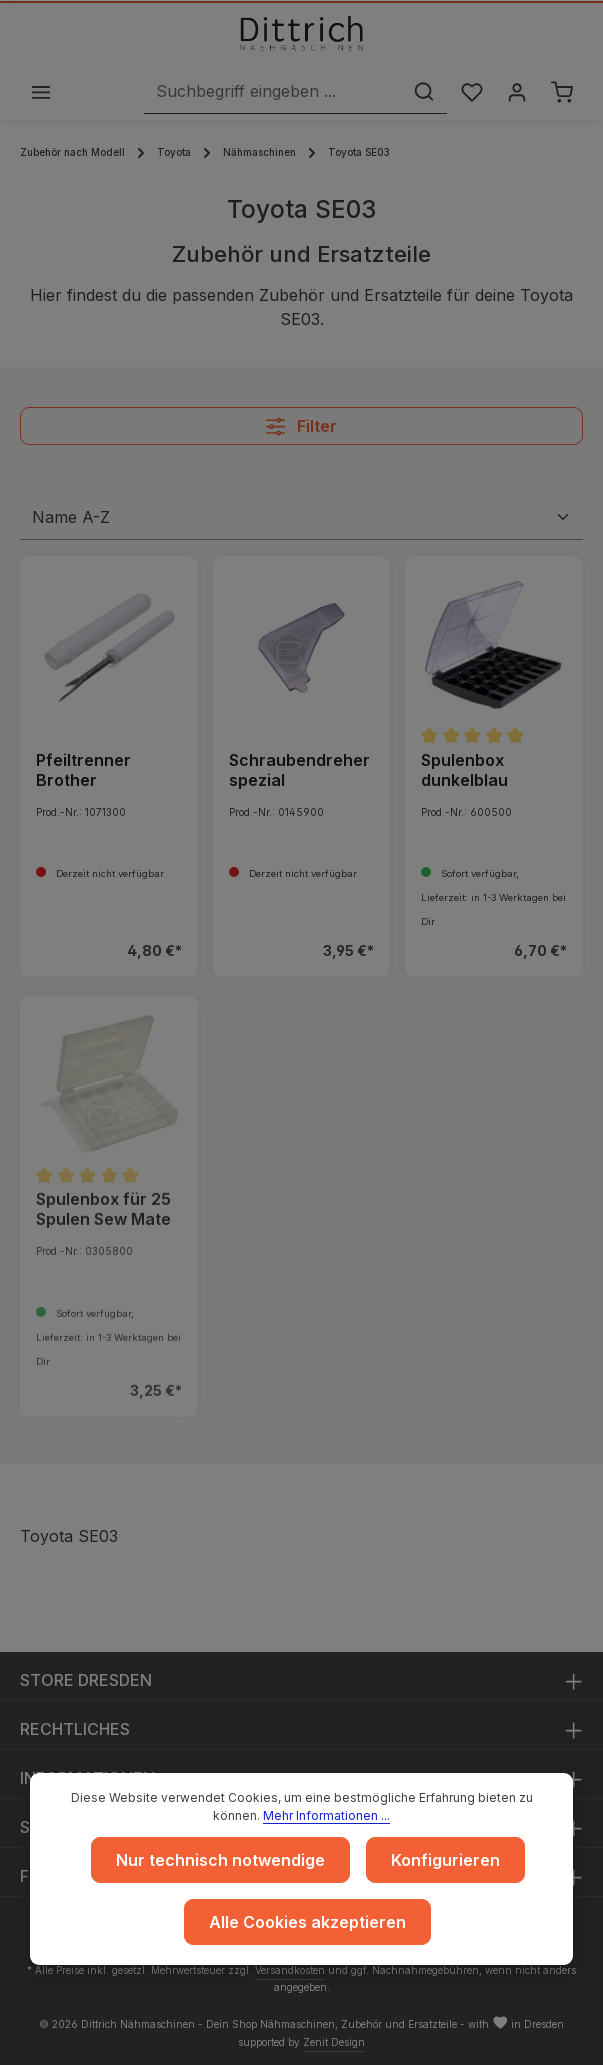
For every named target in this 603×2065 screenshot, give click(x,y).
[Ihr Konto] (514, 92)
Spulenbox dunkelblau (464, 772)
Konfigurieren (445, 1860)
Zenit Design (334, 2042)
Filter (301, 428)
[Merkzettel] (467, 92)
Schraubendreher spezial (299, 772)
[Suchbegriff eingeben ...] (268, 92)
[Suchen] (419, 92)
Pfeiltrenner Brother (83, 772)
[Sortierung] (301, 519)
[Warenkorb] (561, 92)
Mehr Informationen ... (326, 1815)
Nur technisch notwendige (220, 1860)
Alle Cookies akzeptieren (307, 1922)
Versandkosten (290, 1970)
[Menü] (41, 92)
